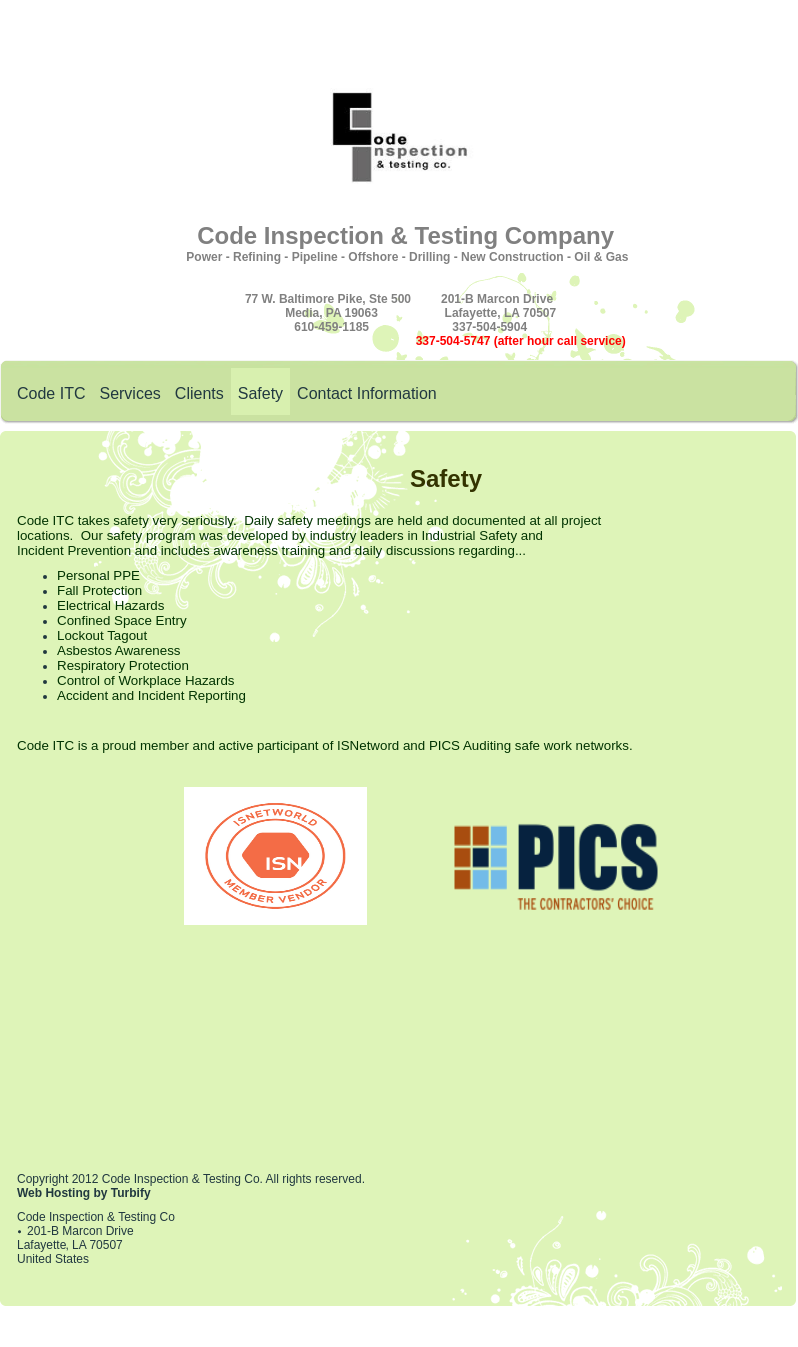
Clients (199, 393)
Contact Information (367, 393)
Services (129, 393)
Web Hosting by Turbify (84, 1193)
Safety (260, 393)
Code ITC (51, 393)
